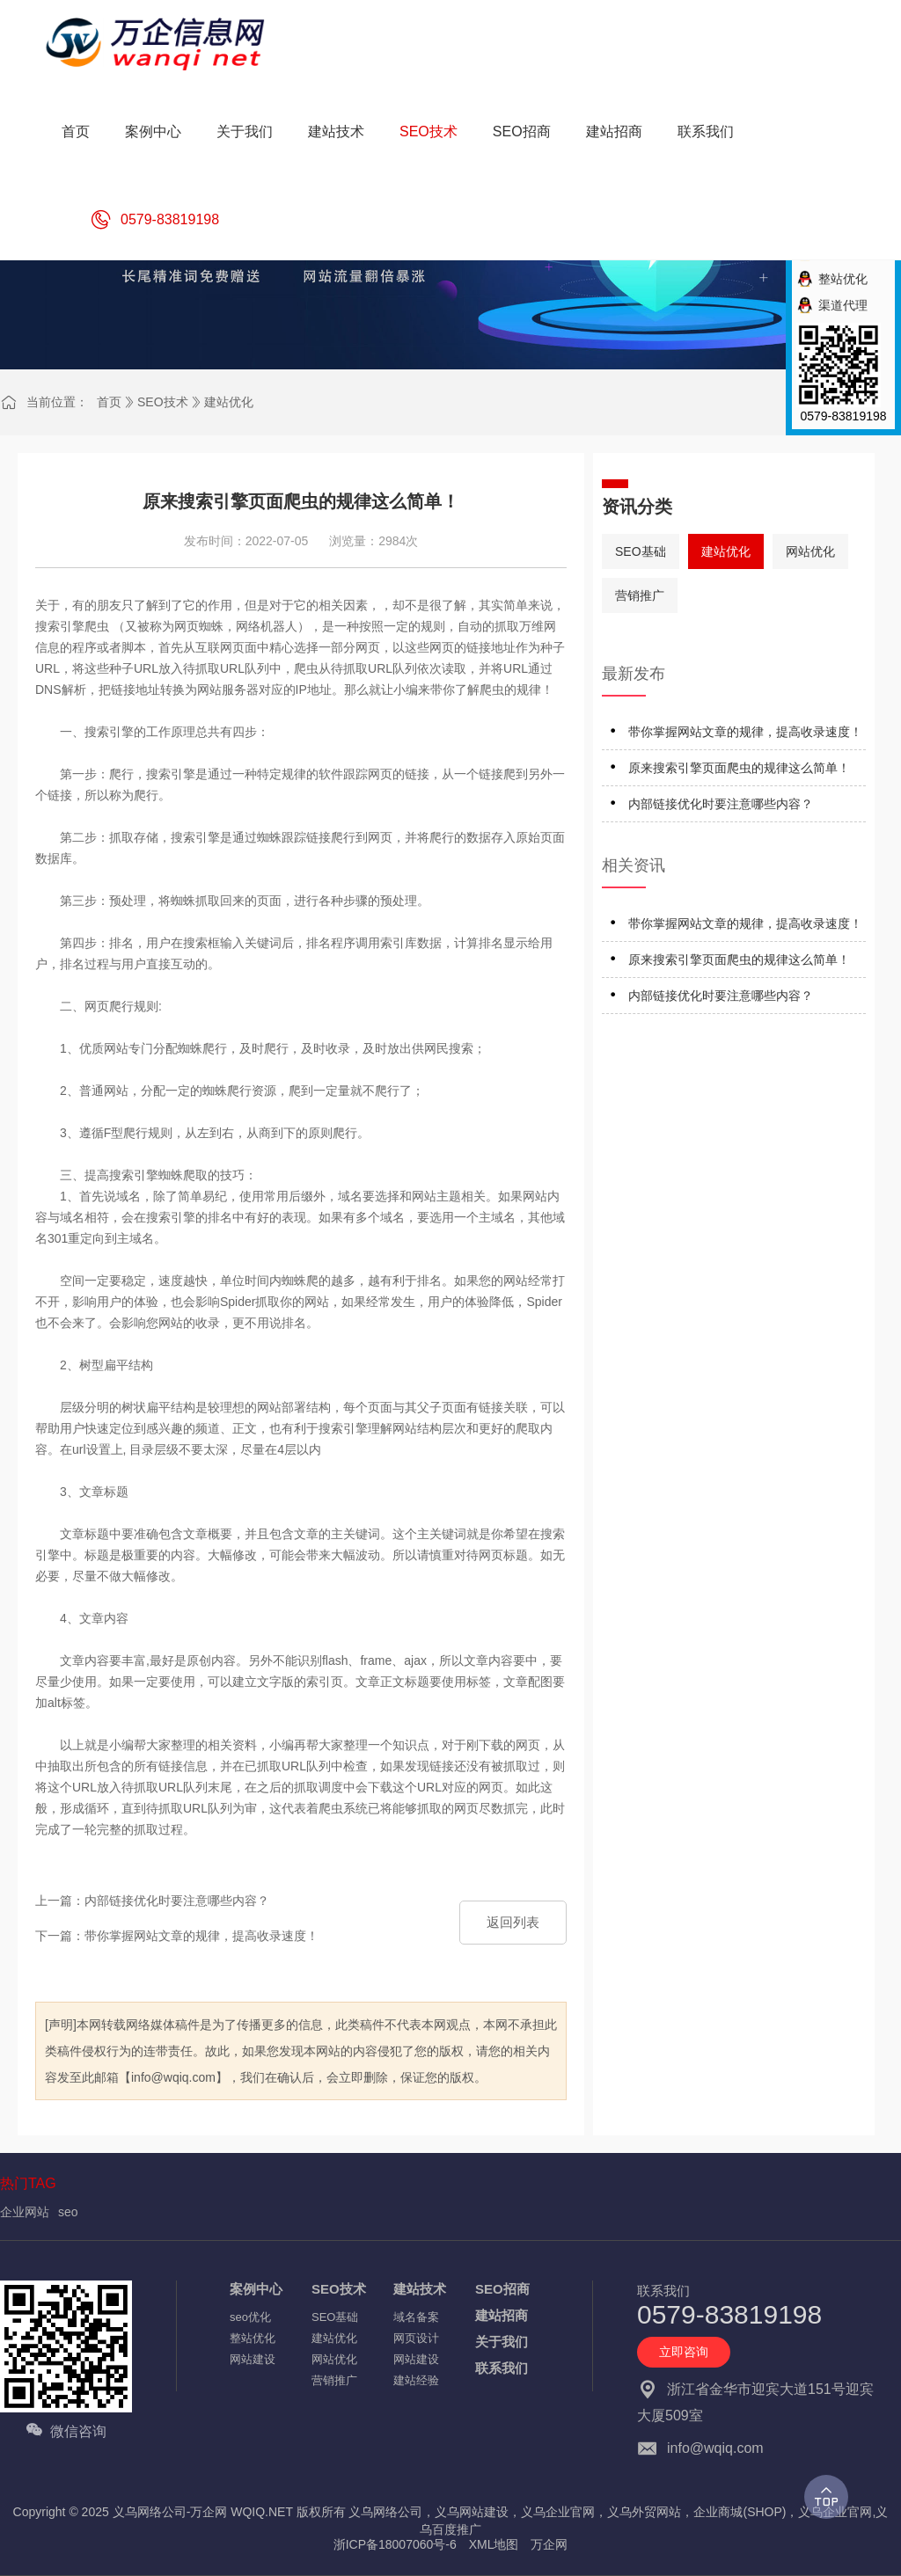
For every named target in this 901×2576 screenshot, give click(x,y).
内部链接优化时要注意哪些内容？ (720, 804)
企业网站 (24, 2212)
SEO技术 (162, 402)
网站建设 (252, 2359)
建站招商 (501, 2315)
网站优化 (810, 551)
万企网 (549, 2544)
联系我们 (501, 2368)
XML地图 (494, 2544)
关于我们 (501, 2341)
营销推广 (639, 595)
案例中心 (256, 2288)
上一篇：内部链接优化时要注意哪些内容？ (152, 1901)
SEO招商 (502, 2288)
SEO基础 (640, 551)
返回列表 (513, 1922)
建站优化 (228, 402)
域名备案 (416, 2317)
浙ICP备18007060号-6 (395, 2544)
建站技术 (419, 2288)
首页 (109, 402)
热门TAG (28, 2183)
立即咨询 (683, 2352)
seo (68, 2212)
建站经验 (416, 2380)
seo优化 (250, 2317)
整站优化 (252, 2338)
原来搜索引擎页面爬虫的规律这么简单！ (739, 768)
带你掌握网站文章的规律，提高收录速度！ (745, 732)
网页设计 (416, 2338)
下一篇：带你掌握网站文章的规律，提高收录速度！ (177, 1936)
